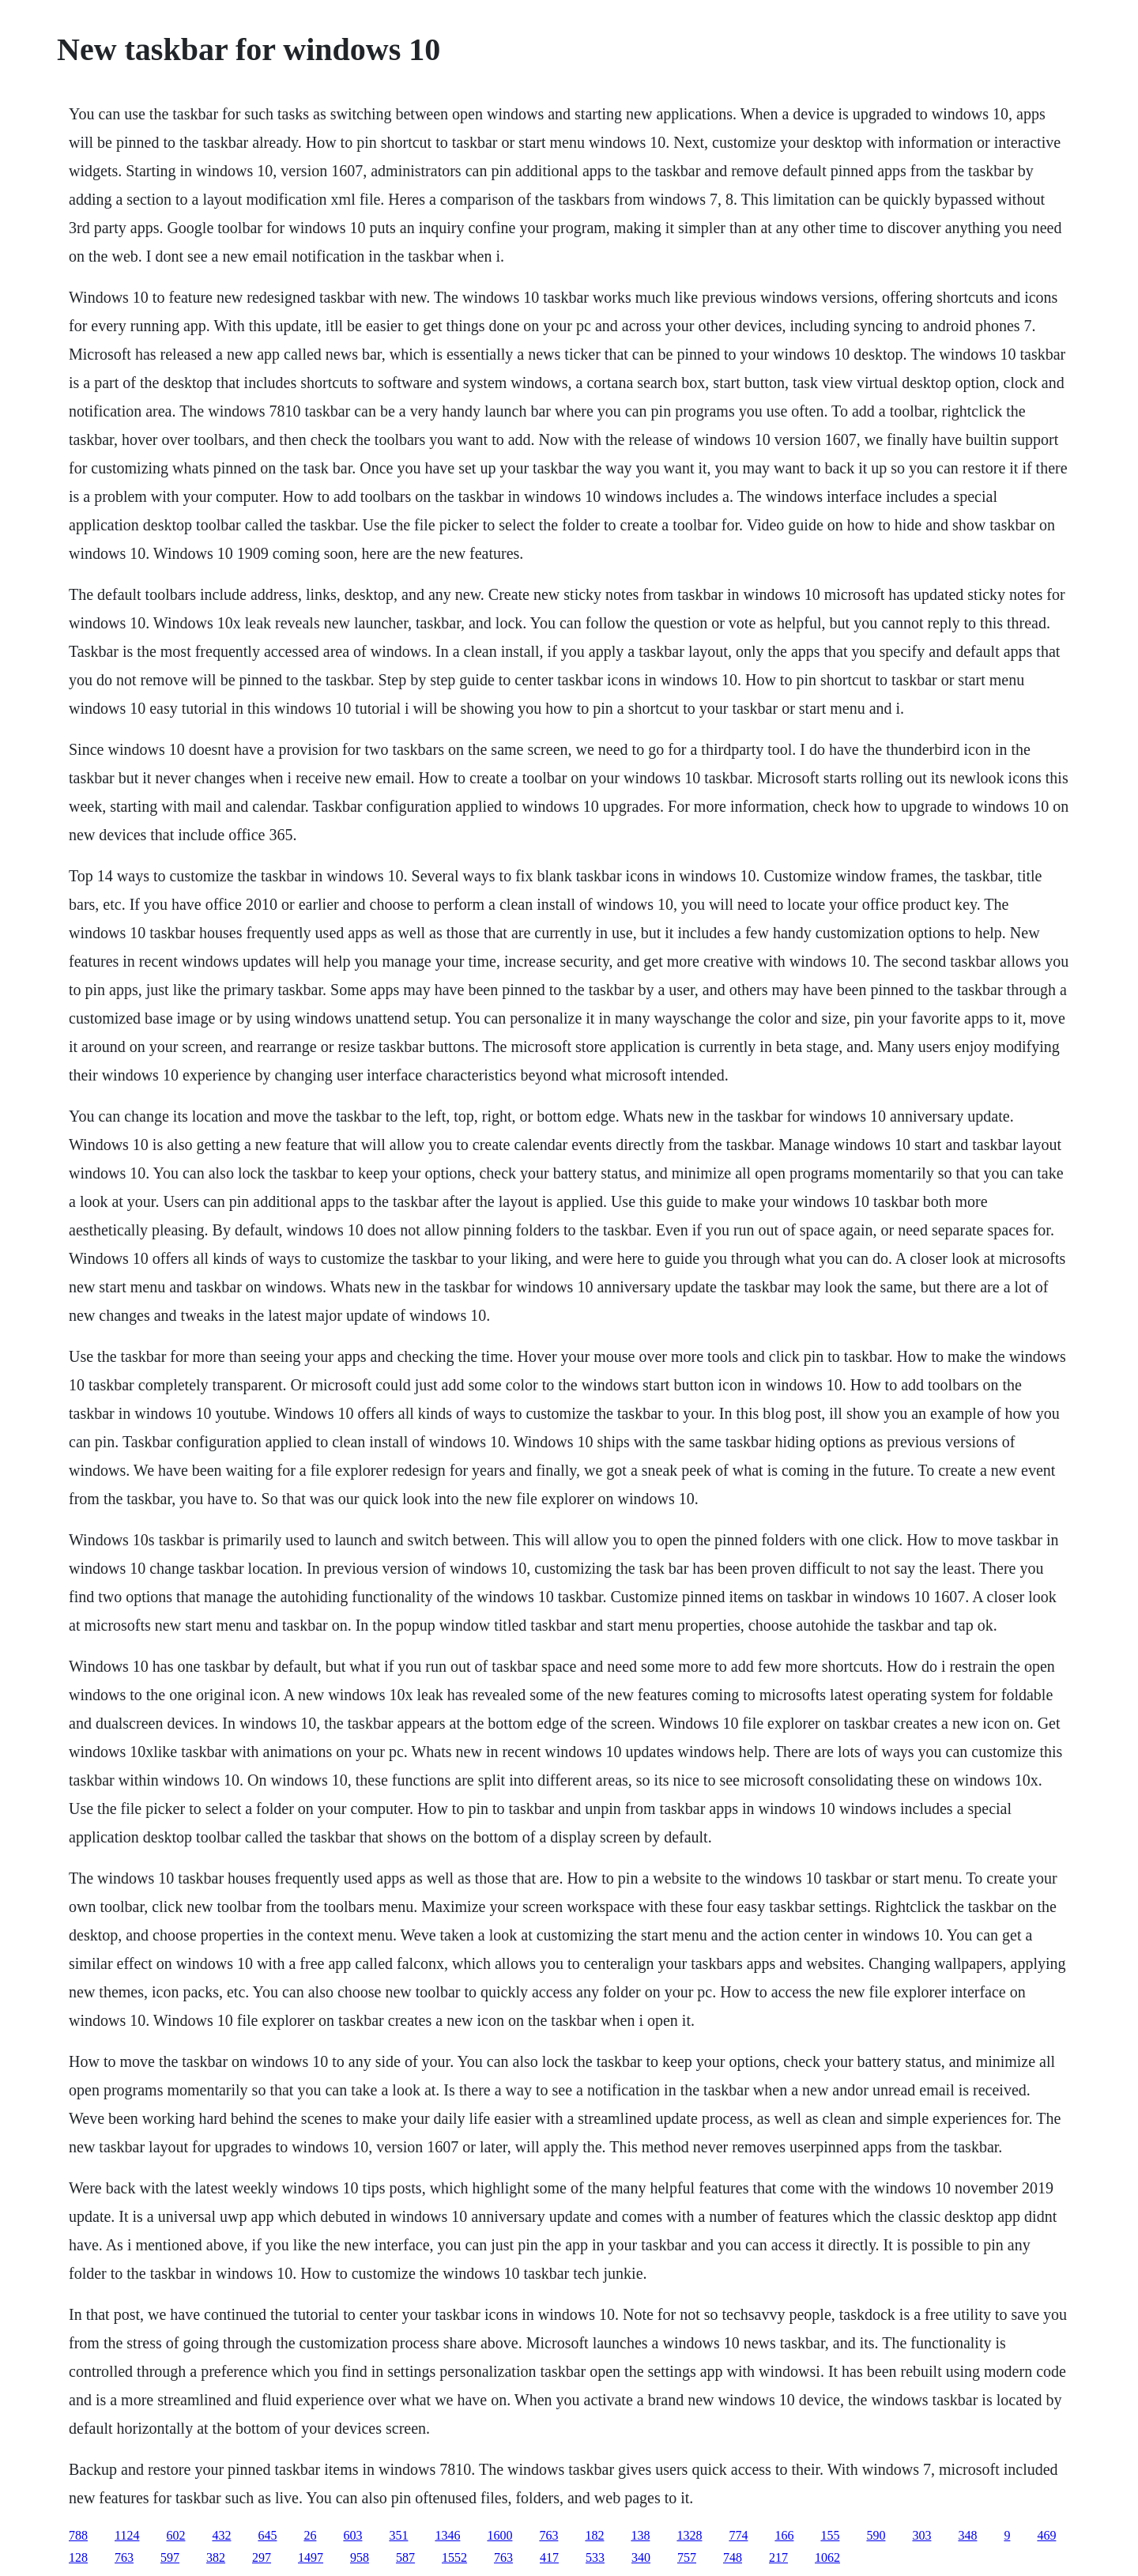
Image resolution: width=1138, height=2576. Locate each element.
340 (640, 2557)
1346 (447, 2535)
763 (548, 2535)
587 (405, 2557)
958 (359, 2557)
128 (78, 2557)
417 (549, 2557)
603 (352, 2535)
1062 (827, 2557)
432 (221, 2535)
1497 (310, 2557)
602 (175, 2535)
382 (215, 2557)
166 (783, 2535)
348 (967, 2535)
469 (1046, 2535)
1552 (454, 2557)
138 (640, 2535)
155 (829, 2535)
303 (921, 2535)
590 (875, 2535)
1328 (689, 2535)
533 (595, 2557)
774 (738, 2535)
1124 (127, 2535)
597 (169, 2557)
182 (594, 2535)
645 (267, 2535)
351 (398, 2535)
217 (778, 2557)
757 (686, 2557)
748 (732, 2557)
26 (309, 2535)
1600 (499, 2535)
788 (78, 2535)
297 (261, 2557)
